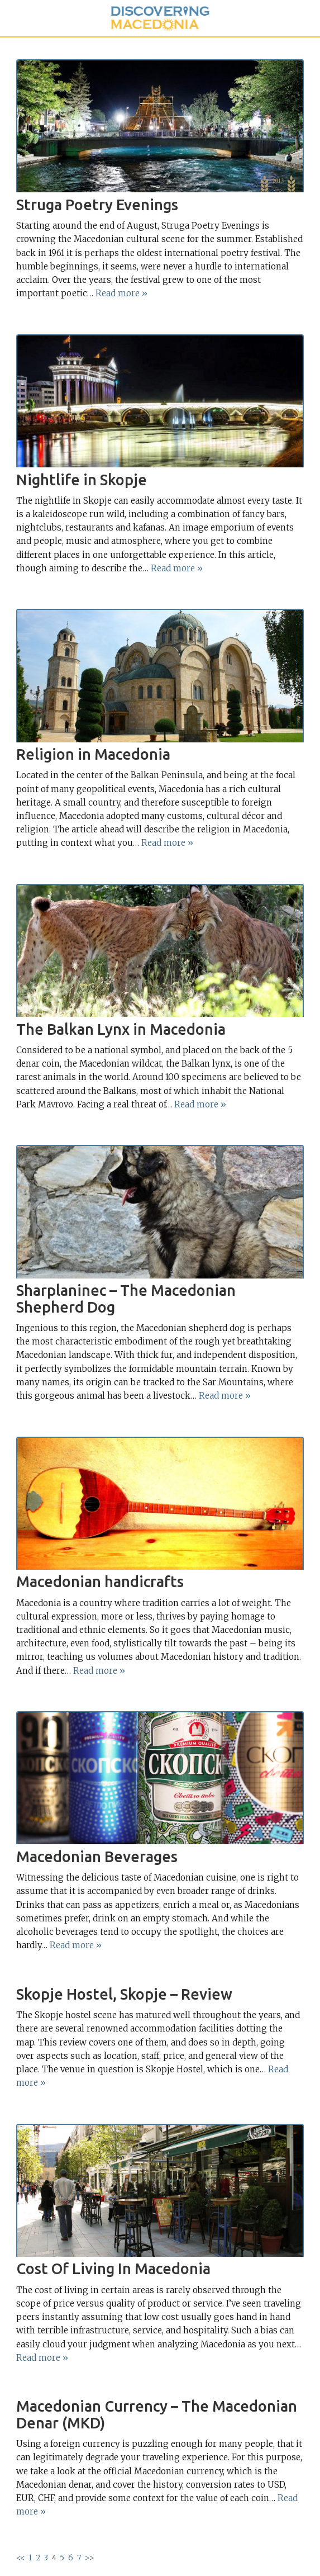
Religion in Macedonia (93, 754)
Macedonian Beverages (97, 1856)
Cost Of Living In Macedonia (113, 2268)
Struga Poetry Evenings (97, 204)
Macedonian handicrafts (100, 1581)
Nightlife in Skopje (81, 479)
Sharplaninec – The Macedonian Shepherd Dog (126, 1298)
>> (89, 2558)
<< (20, 2558)
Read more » (121, 293)
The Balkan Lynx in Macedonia (121, 1029)
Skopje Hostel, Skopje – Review (124, 1994)
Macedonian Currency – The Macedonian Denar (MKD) (156, 2414)
